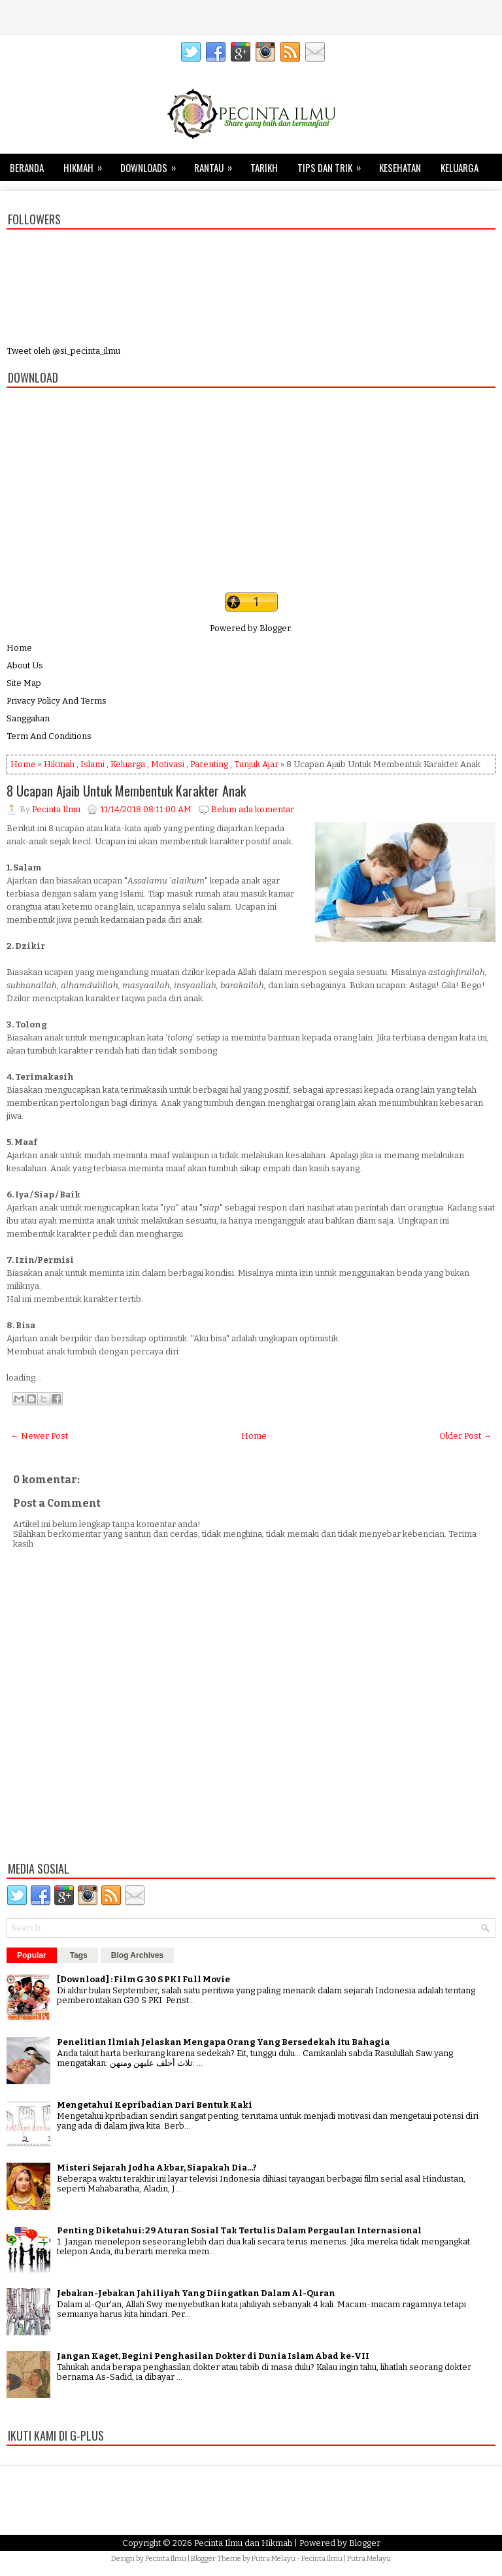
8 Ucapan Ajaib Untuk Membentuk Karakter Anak (126, 790)
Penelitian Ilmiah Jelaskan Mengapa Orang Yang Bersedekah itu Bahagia (223, 2042)
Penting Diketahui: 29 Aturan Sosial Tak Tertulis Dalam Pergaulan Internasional (239, 2230)
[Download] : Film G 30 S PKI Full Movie (143, 1979)
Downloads (152, 164)
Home (19, 648)
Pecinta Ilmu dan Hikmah (243, 2543)
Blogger (274, 628)
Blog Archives (137, 1955)
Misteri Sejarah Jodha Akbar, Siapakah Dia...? (157, 2167)
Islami (92, 764)
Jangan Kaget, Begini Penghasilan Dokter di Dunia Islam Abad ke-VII (213, 2356)
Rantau (217, 164)
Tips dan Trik (333, 164)
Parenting (209, 764)
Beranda (27, 167)
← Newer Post (39, 1436)
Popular (31, 1955)
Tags (79, 1955)
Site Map (24, 683)
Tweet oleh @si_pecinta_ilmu (63, 351)
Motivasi (167, 764)
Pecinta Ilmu (165, 2558)
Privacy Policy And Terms (57, 701)
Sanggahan (28, 718)
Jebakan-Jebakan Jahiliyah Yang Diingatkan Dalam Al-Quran (196, 2293)
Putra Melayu (273, 2558)
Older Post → (465, 1436)
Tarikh (264, 167)
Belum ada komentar (252, 809)
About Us (25, 665)
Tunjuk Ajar (256, 764)
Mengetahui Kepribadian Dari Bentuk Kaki (154, 2105)
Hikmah (86, 164)
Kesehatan (400, 167)
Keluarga (459, 167)
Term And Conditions (49, 736)
